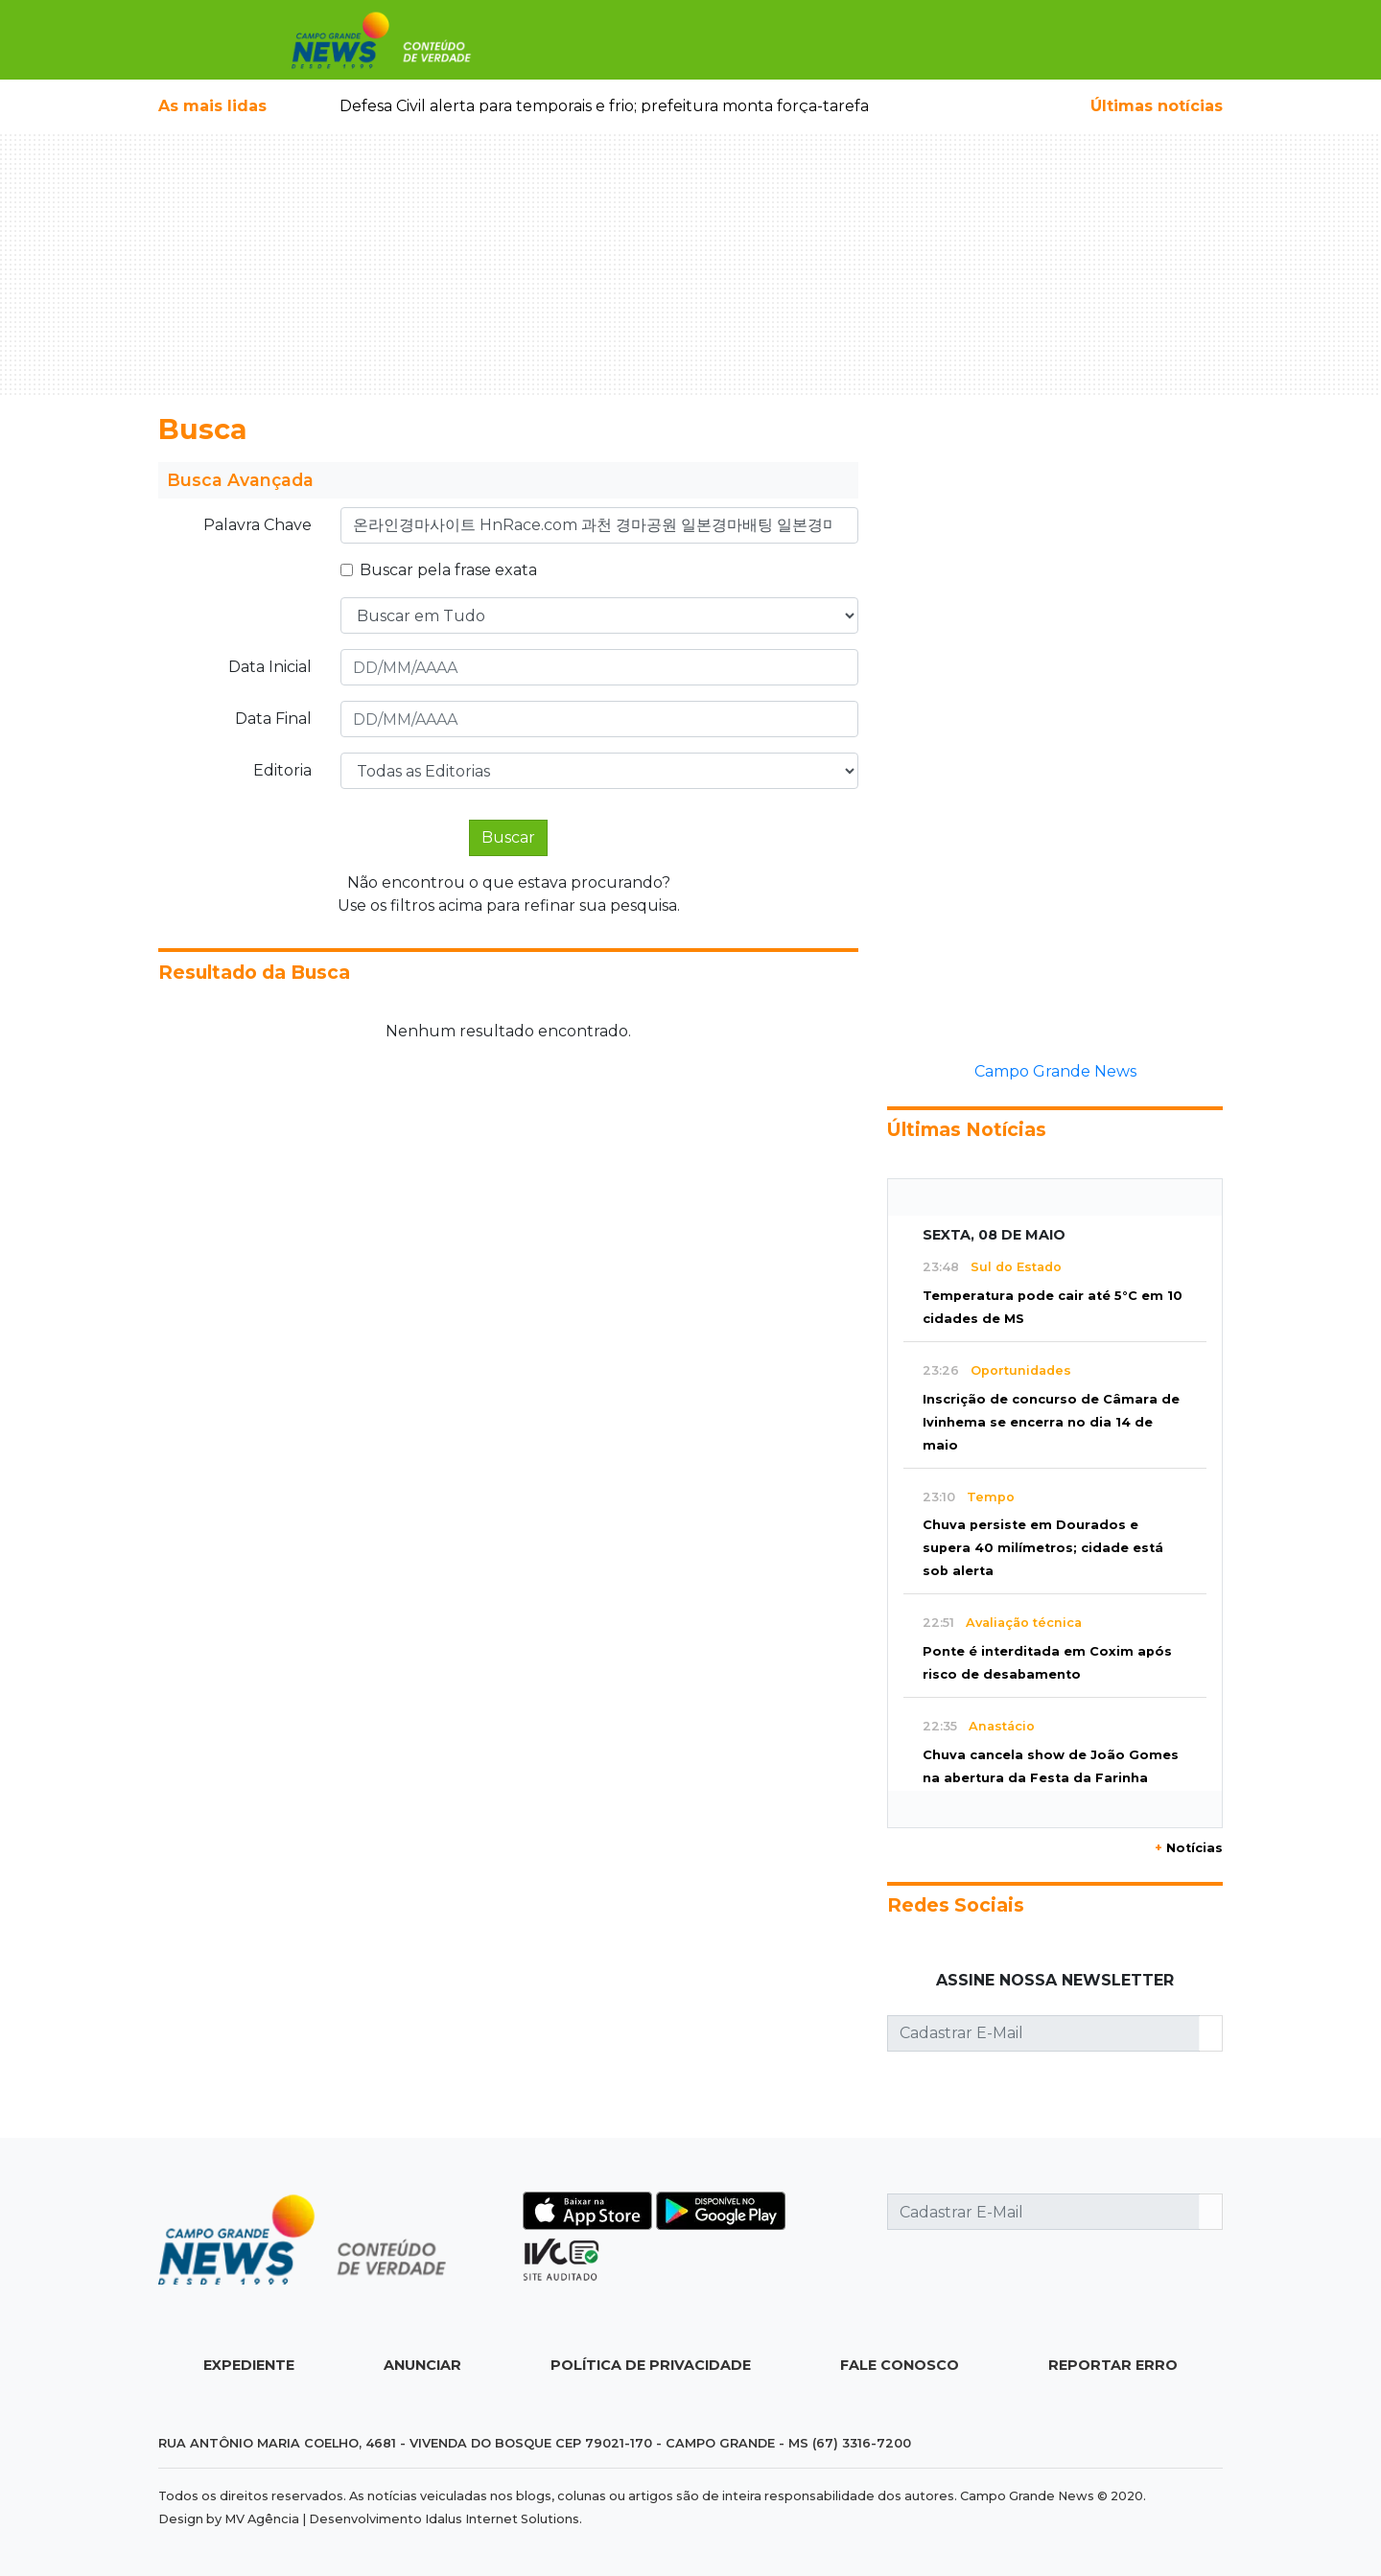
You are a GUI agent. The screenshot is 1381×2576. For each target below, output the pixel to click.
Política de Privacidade (650, 2365)
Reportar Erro (1113, 2365)
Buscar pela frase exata (448, 570)
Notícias (1189, 1848)
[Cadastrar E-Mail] (1043, 2033)
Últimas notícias (1156, 106)
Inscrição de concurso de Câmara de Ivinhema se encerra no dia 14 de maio (1051, 1422)
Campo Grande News (1055, 1071)
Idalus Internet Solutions (502, 2519)
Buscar (508, 837)
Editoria (282, 770)
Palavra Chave (257, 525)
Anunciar (422, 2365)
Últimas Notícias (966, 1129)
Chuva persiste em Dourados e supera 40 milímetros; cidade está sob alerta (1043, 1548)
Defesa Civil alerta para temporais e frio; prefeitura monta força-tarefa (604, 106)
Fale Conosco (899, 2365)
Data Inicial (270, 667)
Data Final (273, 718)
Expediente (248, 2365)
